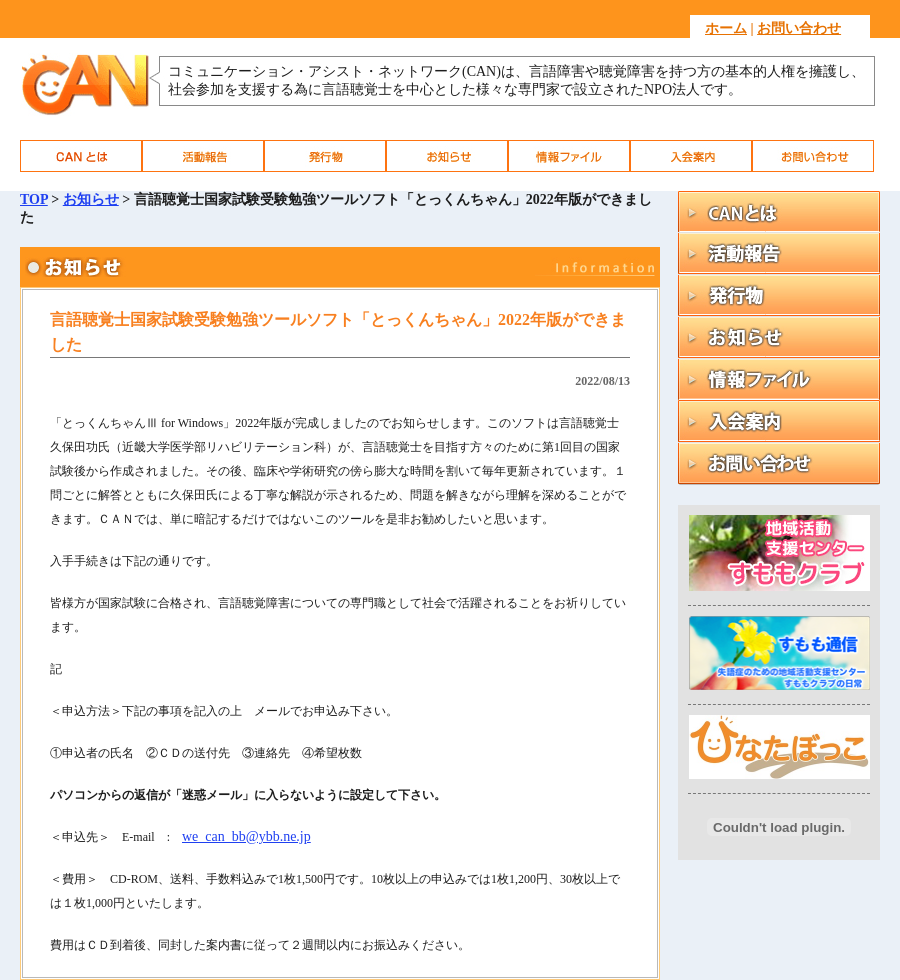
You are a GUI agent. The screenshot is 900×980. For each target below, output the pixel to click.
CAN (81, 156)
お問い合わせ (799, 28)
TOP (34, 199)
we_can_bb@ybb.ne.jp (246, 836)
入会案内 (691, 156)
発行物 (325, 156)
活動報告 (203, 156)
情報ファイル (569, 156)
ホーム (726, 28)
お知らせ (447, 156)
